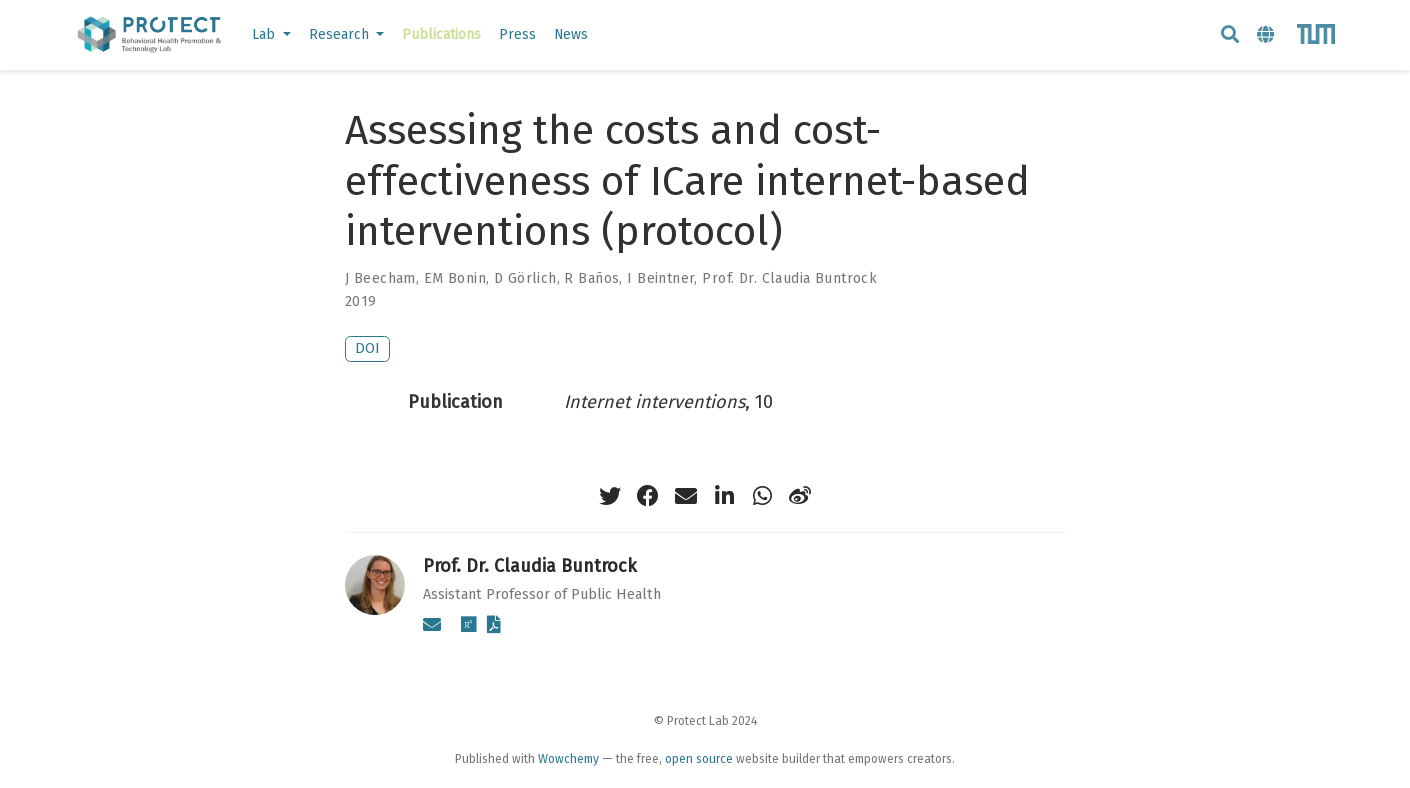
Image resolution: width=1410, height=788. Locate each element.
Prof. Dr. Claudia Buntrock (789, 278)
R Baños (591, 278)
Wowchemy (568, 759)
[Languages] (1268, 35)
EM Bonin (455, 278)
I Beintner (660, 278)
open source (699, 759)
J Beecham (380, 278)
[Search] (1230, 35)
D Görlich (525, 278)
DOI (367, 348)
